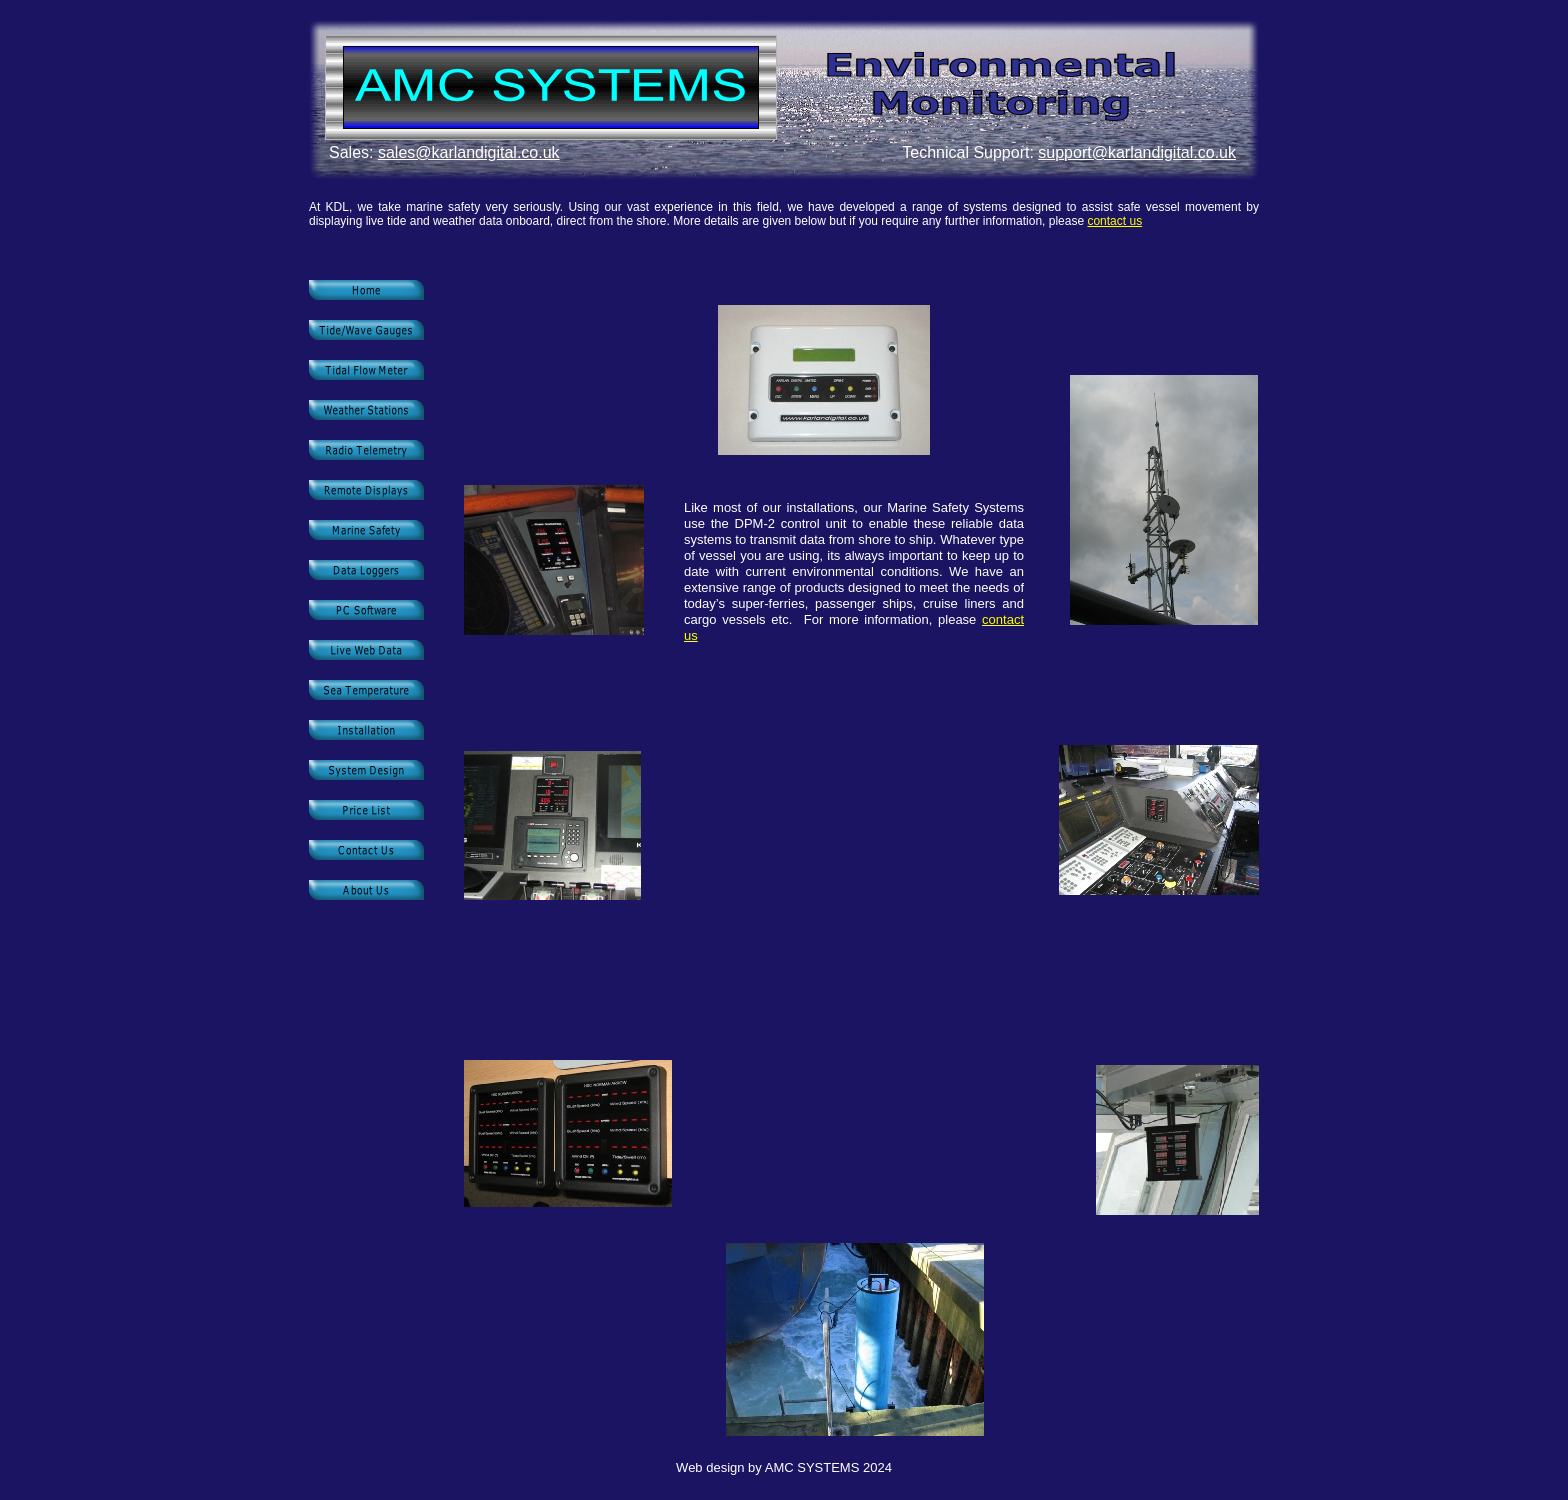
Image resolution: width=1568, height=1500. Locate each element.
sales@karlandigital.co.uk (469, 152)
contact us (1114, 221)
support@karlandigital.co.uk (1137, 152)
